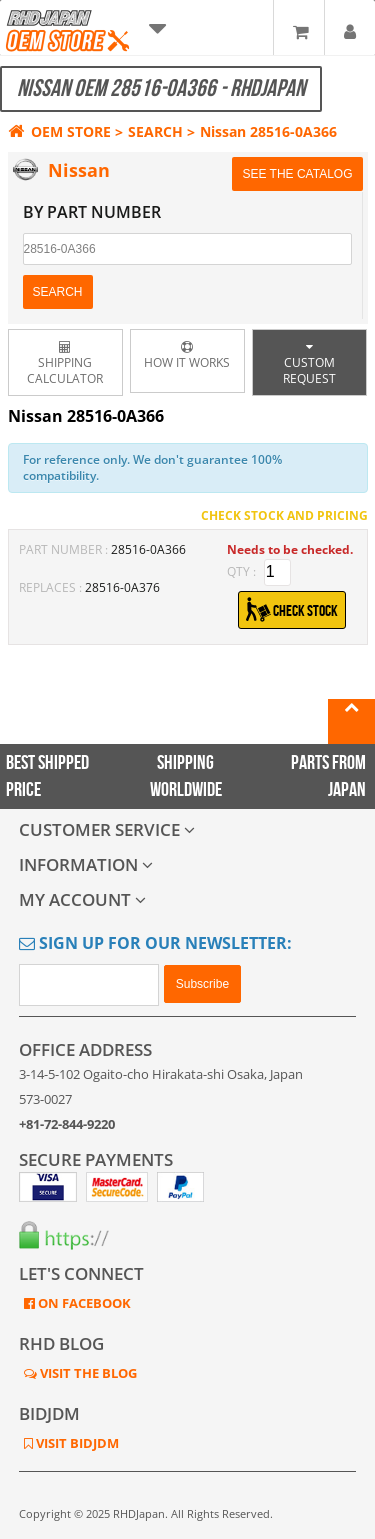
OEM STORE (59, 131)
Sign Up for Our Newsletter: (155, 943)
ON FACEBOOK (83, 1303)
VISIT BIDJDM (76, 1443)
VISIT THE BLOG (87, 1373)
